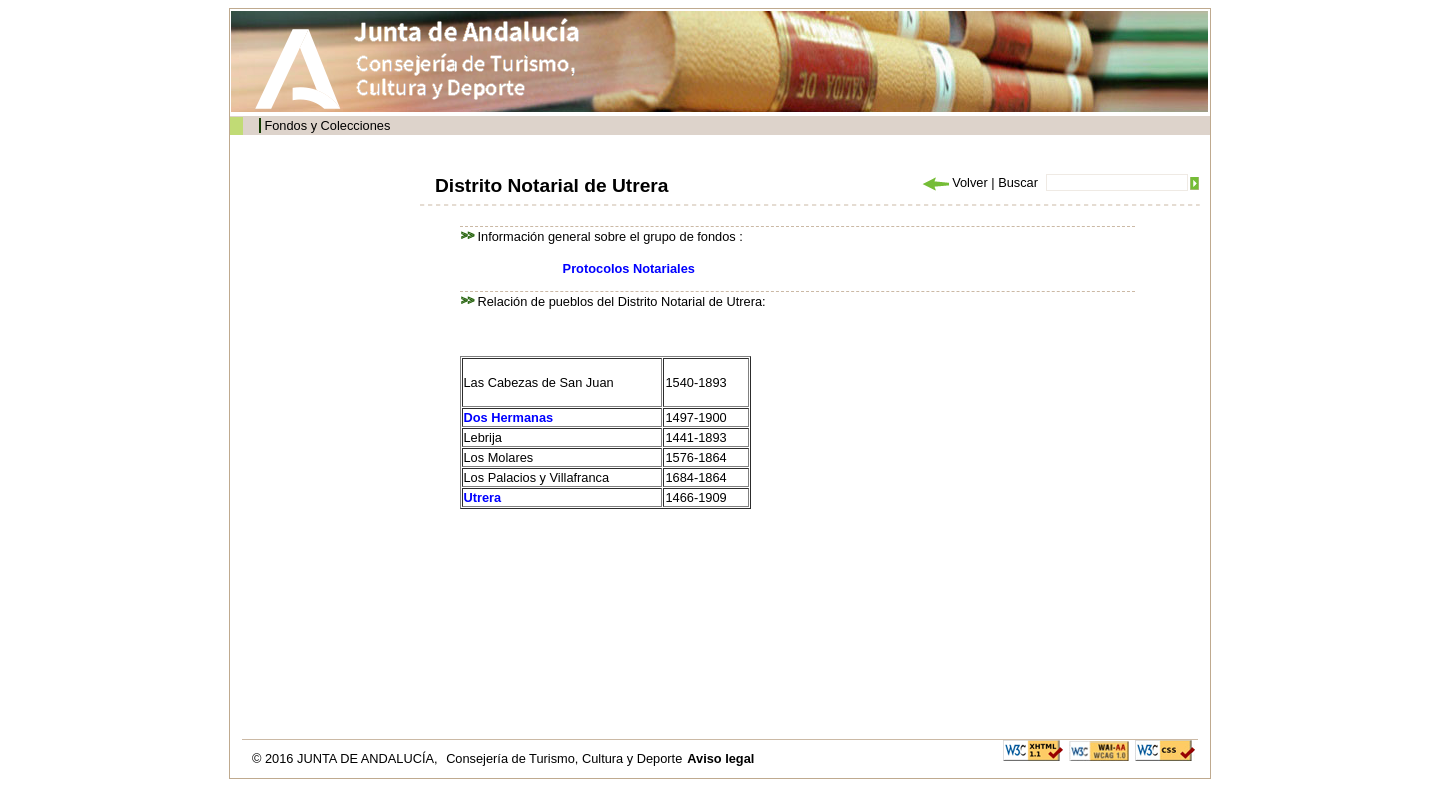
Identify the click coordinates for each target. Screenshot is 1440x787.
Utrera (483, 497)
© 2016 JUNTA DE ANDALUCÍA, (346, 758)
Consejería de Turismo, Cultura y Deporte (564, 758)
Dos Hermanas (509, 417)
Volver (954, 182)
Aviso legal (720, 758)
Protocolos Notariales (629, 268)
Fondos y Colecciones (327, 125)
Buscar (1018, 182)
